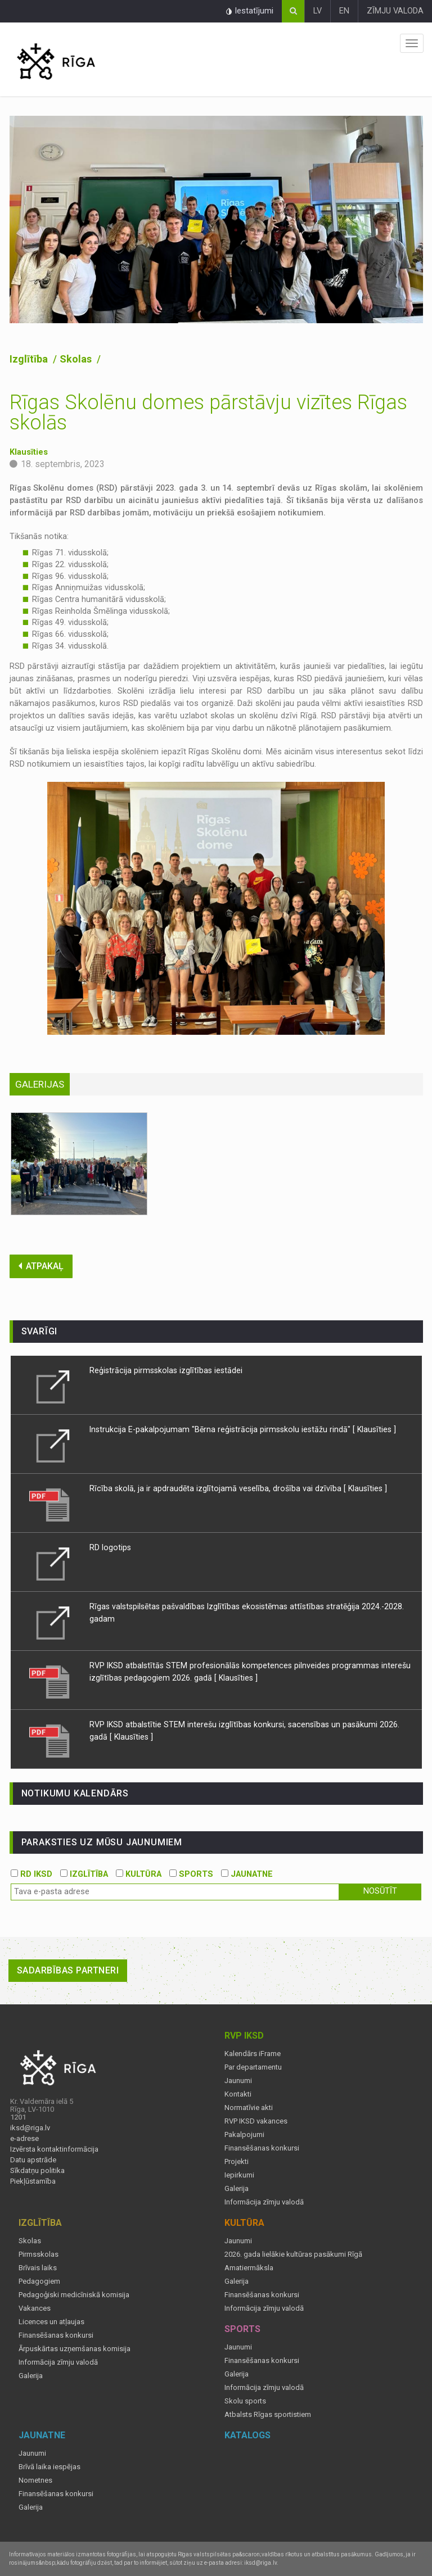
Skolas (77, 359)
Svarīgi (39, 1331)
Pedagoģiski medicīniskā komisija (74, 2295)
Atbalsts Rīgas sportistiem (267, 2415)
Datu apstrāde (33, 2160)
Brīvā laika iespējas (49, 2467)
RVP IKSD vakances (255, 2121)
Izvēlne (412, 43)
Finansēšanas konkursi (261, 2148)
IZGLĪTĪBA (84, 1874)
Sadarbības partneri (68, 1970)
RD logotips (110, 1547)
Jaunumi (238, 2081)
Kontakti (237, 2094)
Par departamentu (253, 2067)
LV (317, 11)
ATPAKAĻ (41, 1266)
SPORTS (191, 1874)
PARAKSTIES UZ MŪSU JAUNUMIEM (101, 1842)
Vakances (35, 2308)
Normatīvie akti (248, 2108)
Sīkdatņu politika (37, 2171)
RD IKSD (31, 1874)
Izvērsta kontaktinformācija (54, 2149)
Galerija (236, 2189)
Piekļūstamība (33, 2181)
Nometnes (35, 2480)
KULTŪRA (138, 1874)
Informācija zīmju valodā (264, 2202)
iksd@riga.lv (30, 2128)
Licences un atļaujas (51, 2322)
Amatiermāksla (248, 2268)
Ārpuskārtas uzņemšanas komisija (74, 2349)
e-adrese (24, 2139)
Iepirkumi (239, 2175)
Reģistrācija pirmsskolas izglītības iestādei (165, 1370)
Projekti (236, 2162)
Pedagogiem (39, 2281)
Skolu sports (245, 2401)
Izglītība (30, 359)
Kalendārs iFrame (252, 2054)
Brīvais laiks (38, 2268)
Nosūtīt (380, 1891)
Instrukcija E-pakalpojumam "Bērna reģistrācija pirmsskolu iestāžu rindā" (219, 1429)
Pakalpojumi (244, 2135)
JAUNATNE (247, 1874)
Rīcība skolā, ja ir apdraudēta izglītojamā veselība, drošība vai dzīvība (216, 1488)
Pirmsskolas (38, 2254)
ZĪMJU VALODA (395, 11)
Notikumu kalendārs (75, 1793)
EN (344, 11)
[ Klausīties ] (374, 1429)
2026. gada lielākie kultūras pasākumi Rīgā (293, 2254)
